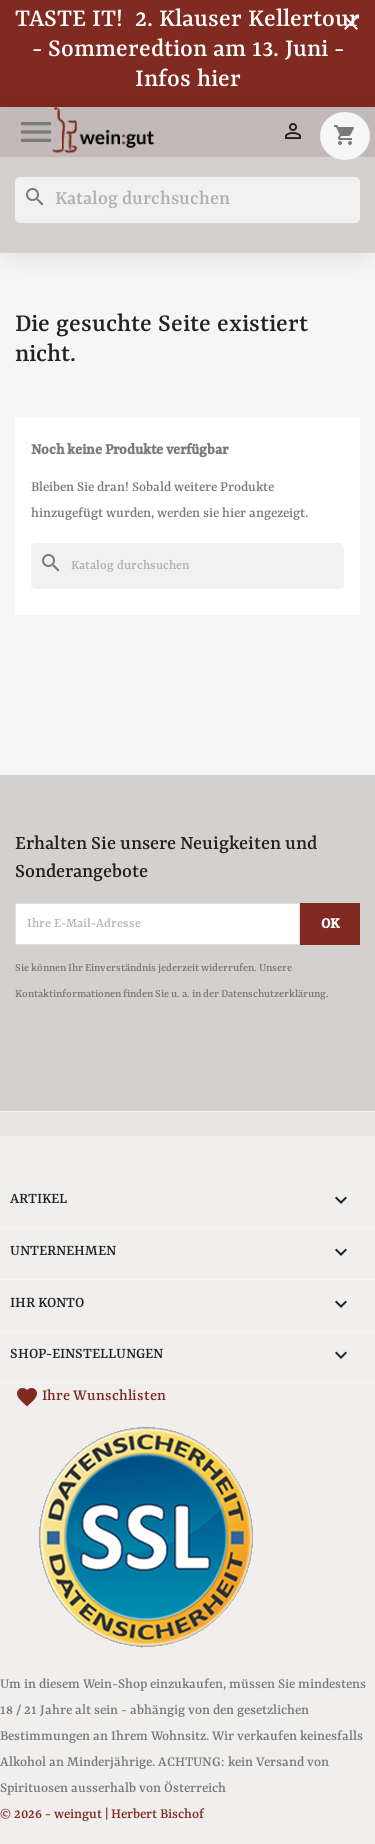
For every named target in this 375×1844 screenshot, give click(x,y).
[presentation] (182, 1062)
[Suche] (187, 200)
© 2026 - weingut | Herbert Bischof (102, 1814)
